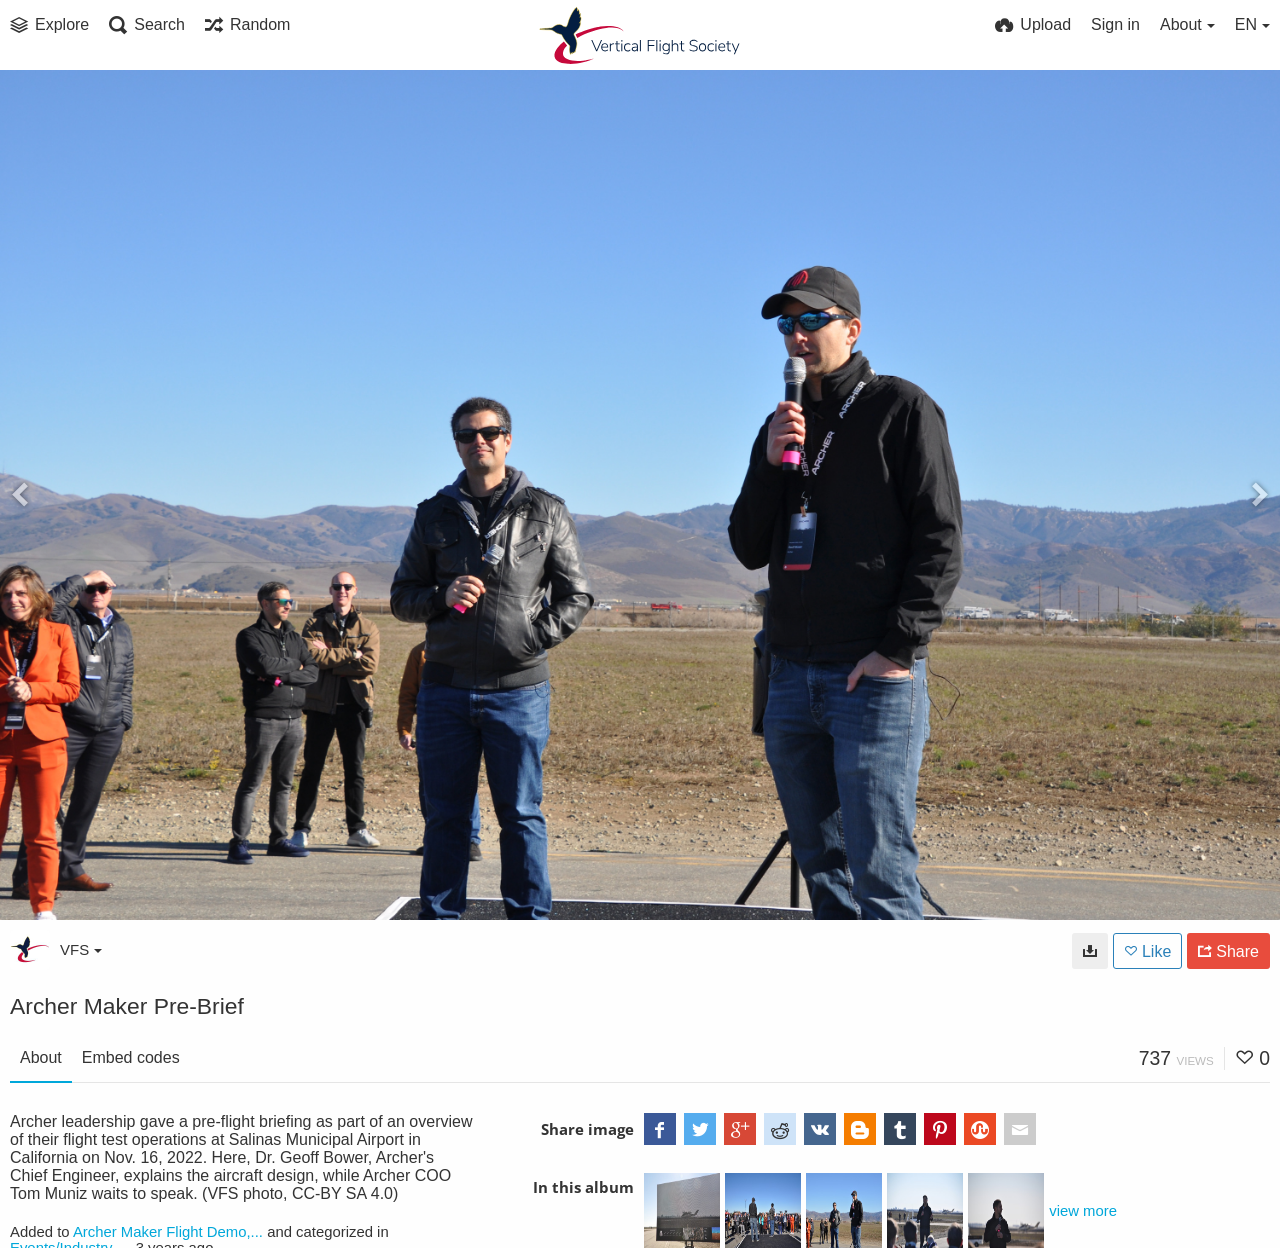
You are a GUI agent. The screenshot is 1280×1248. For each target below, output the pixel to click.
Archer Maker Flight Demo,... (168, 1232)
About (41, 1057)
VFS (81, 949)
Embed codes (131, 1057)
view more (1083, 1211)
